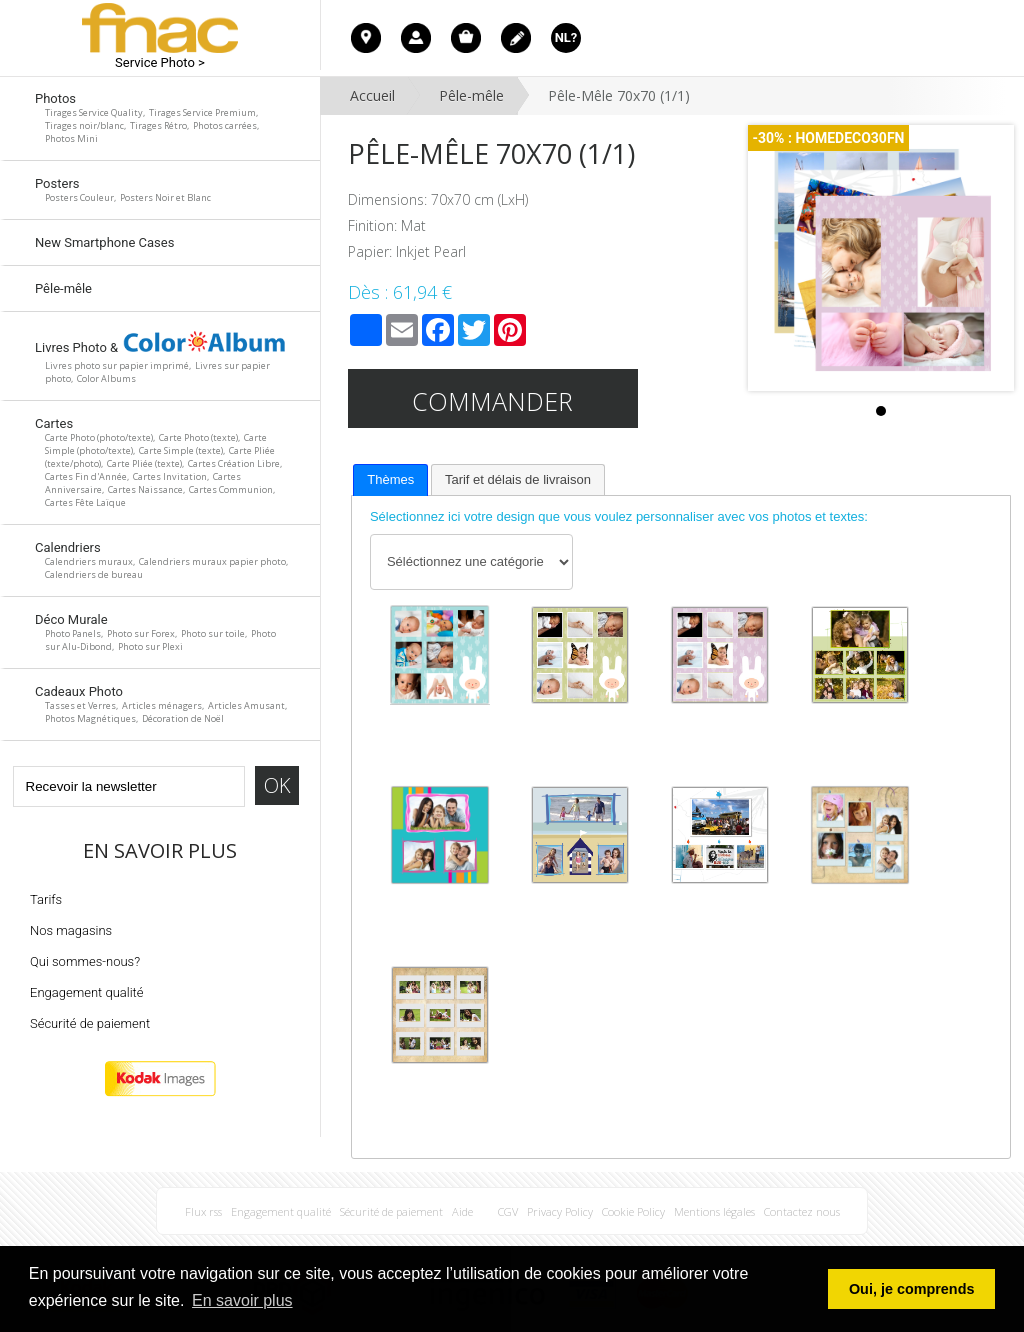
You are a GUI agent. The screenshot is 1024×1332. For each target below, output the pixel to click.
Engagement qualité (87, 992)
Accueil (372, 95)
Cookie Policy (633, 1211)
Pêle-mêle (471, 95)
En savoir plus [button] (242, 1300)
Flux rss (203, 1211)
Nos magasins (71, 930)
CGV (508, 1211)
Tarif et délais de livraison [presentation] (518, 479)
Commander (492, 401)
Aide (462, 1211)
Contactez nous (802, 1211)
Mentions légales (714, 1211)
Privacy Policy (560, 1211)
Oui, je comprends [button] (912, 1289)
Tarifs (46, 899)
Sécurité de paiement (90, 1023)
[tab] (390, 480)
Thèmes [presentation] (390, 479)
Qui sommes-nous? (85, 961)
